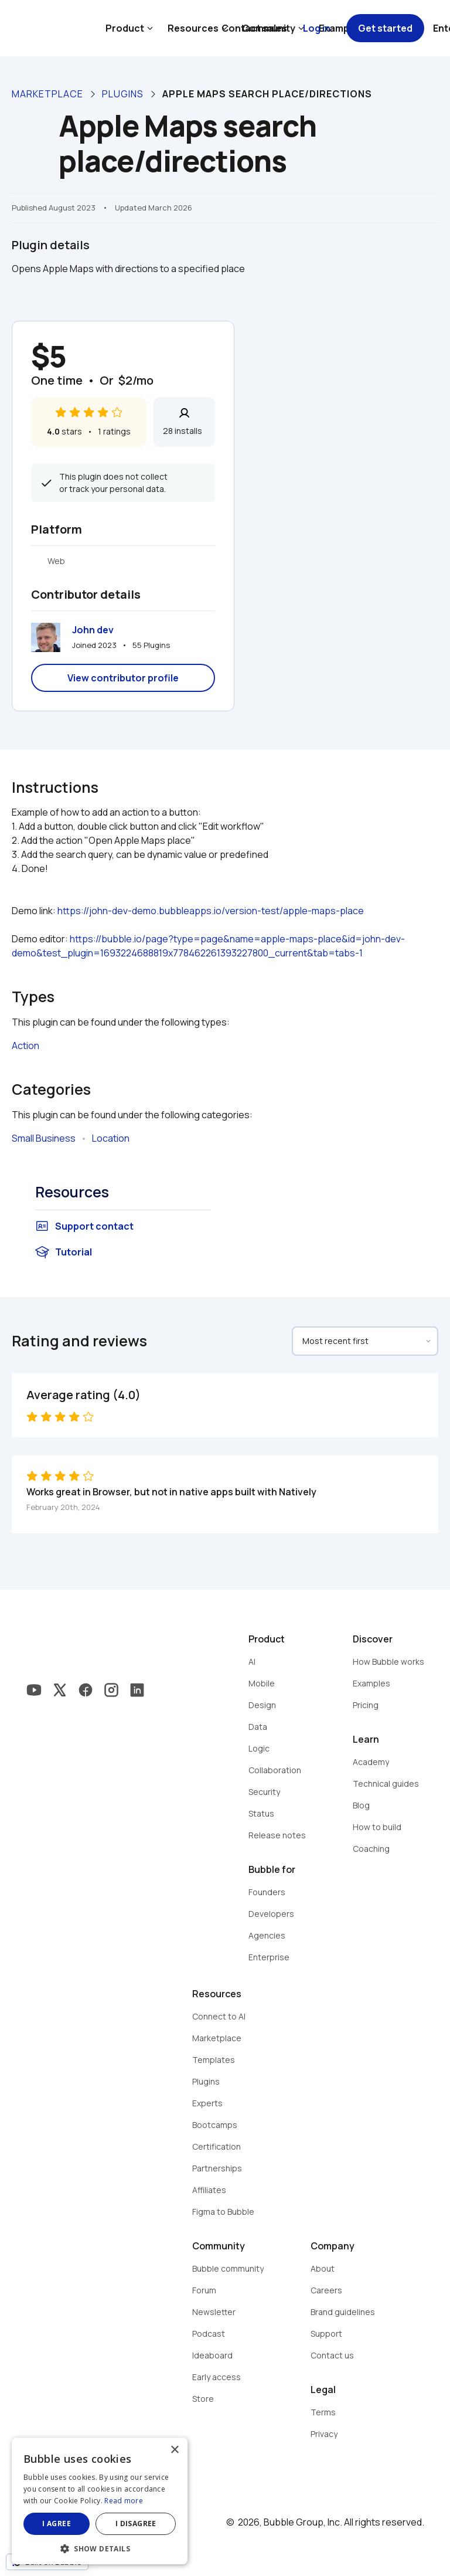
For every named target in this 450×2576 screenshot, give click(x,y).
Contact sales (254, 28)
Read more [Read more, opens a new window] (123, 2501)
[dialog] (100, 2501)
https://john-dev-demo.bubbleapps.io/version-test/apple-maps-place (210, 910)
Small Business (44, 1138)
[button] (99, 2548)
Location (110, 1138)
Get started (385, 28)
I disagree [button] (135, 2524)
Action (25, 1045)
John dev (93, 629)
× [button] (174, 2450)
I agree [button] (56, 2524)
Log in (316, 28)
